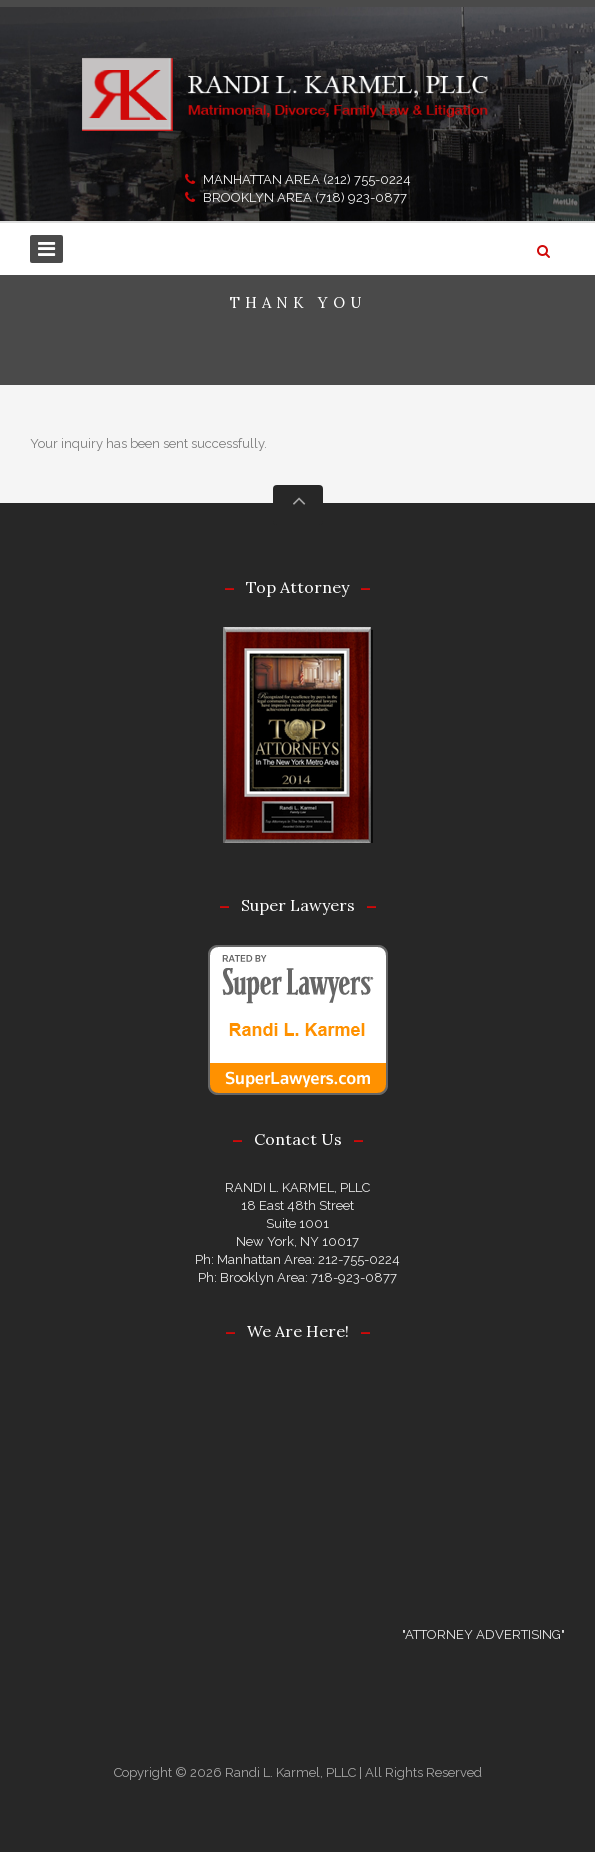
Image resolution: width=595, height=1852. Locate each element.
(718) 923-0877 (361, 197)
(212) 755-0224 (367, 179)
